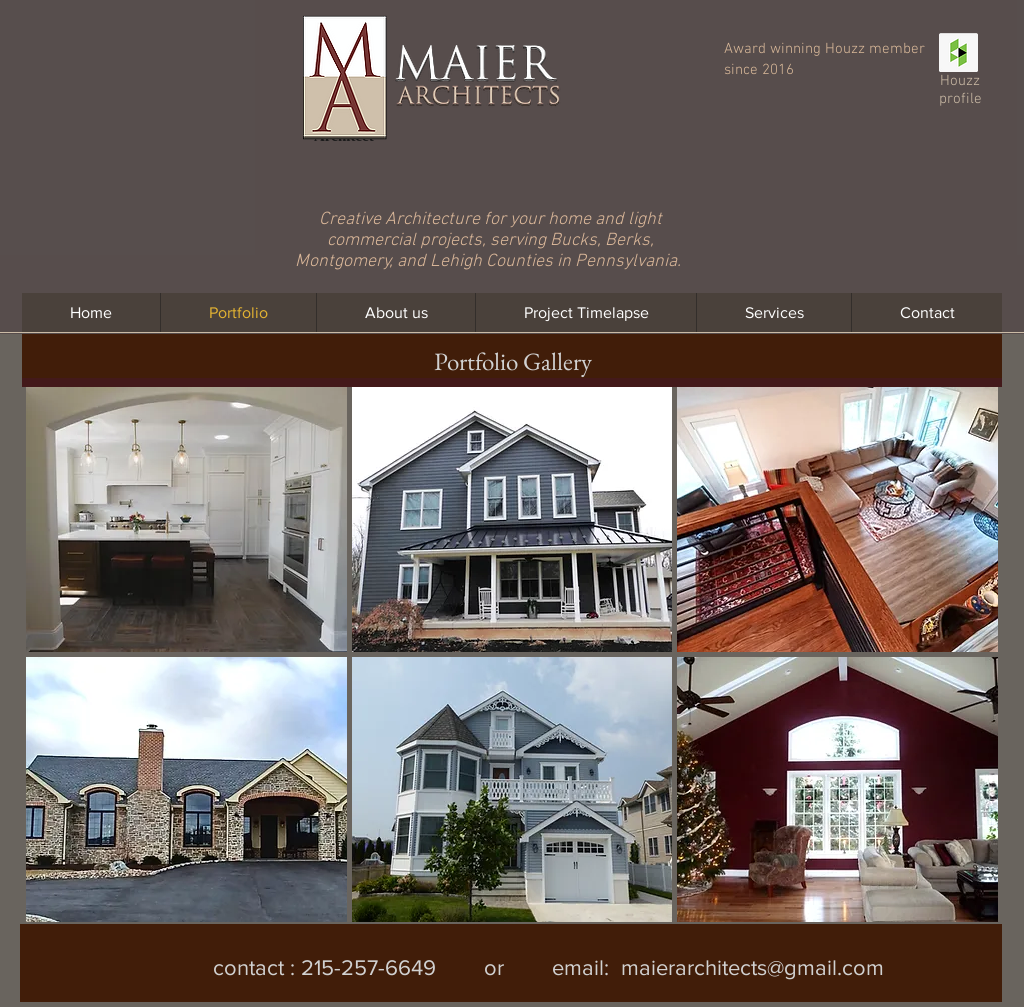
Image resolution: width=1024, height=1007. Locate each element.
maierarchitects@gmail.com (752, 967)
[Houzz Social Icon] (958, 52)
